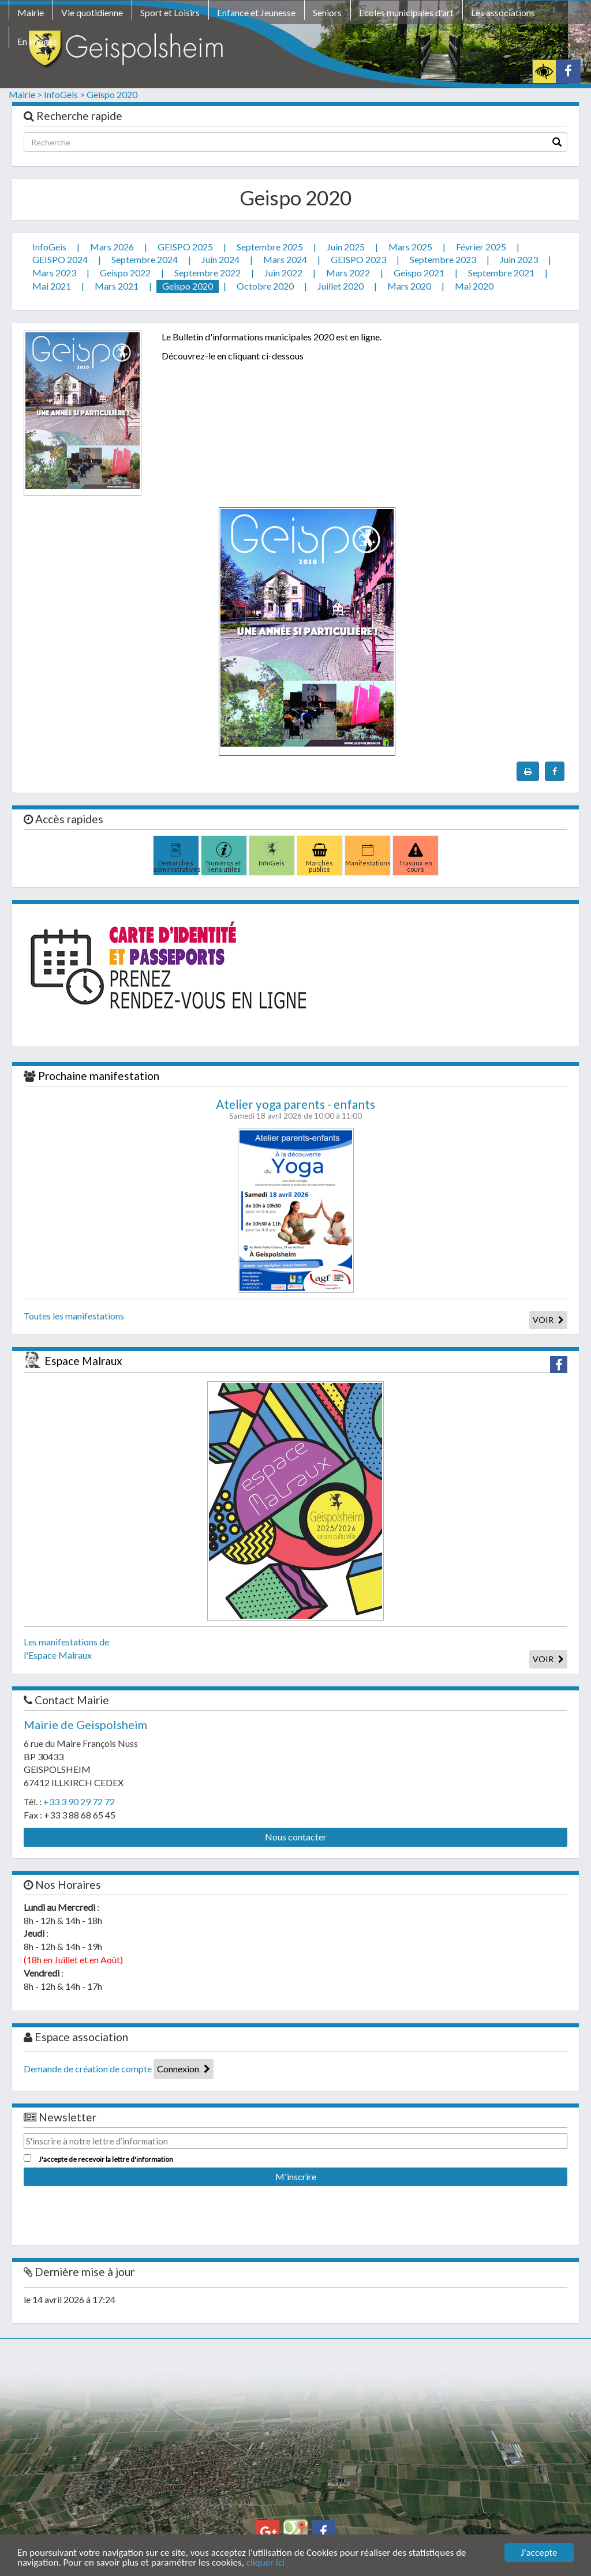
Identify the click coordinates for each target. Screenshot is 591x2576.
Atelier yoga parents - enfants (295, 1104)
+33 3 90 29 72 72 (79, 1801)
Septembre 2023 (443, 259)
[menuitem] (31, 14)
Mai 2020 (474, 285)
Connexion (183, 2068)
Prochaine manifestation (98, 1075)
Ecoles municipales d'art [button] (406, 12)
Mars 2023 (54, 272)
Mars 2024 (285, 259)
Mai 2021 (51, 285)
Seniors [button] (327, 12)
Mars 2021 (117, 285)
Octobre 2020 (265, 285)
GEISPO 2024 (60, 259)
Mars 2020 (409, 285)
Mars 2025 (410, 246)
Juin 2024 (220, 259)
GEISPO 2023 (358, 259)
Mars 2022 (348, 272)
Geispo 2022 (125, 272)
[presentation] (111, 2211)
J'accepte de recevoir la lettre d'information (106, 2159)
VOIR (548, 1320)
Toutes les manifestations (74, 1315)
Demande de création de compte (88, 2068)
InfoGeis (49, 246)
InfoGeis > (64, 94)
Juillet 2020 (340, 285)
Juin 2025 (346, 246)
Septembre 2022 (207, 272)
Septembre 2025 (270, 246)
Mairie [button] (30, 12)
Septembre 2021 (501, 272)
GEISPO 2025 (185, 246)
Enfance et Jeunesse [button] (256, 12)
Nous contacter (296, 1836)
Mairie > (25, 94)
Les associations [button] (503, 12)
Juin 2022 (283, 272)
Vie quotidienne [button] (92, 12)
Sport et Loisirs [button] (170, 12)
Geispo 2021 (419, 272)
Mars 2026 (112, 246)
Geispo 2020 (112, 94)
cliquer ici (265, 2563)
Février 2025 (481, 246)
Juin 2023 (519, 259)
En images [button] (37, 41)
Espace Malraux (83, 1360)
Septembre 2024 (144, 259)
